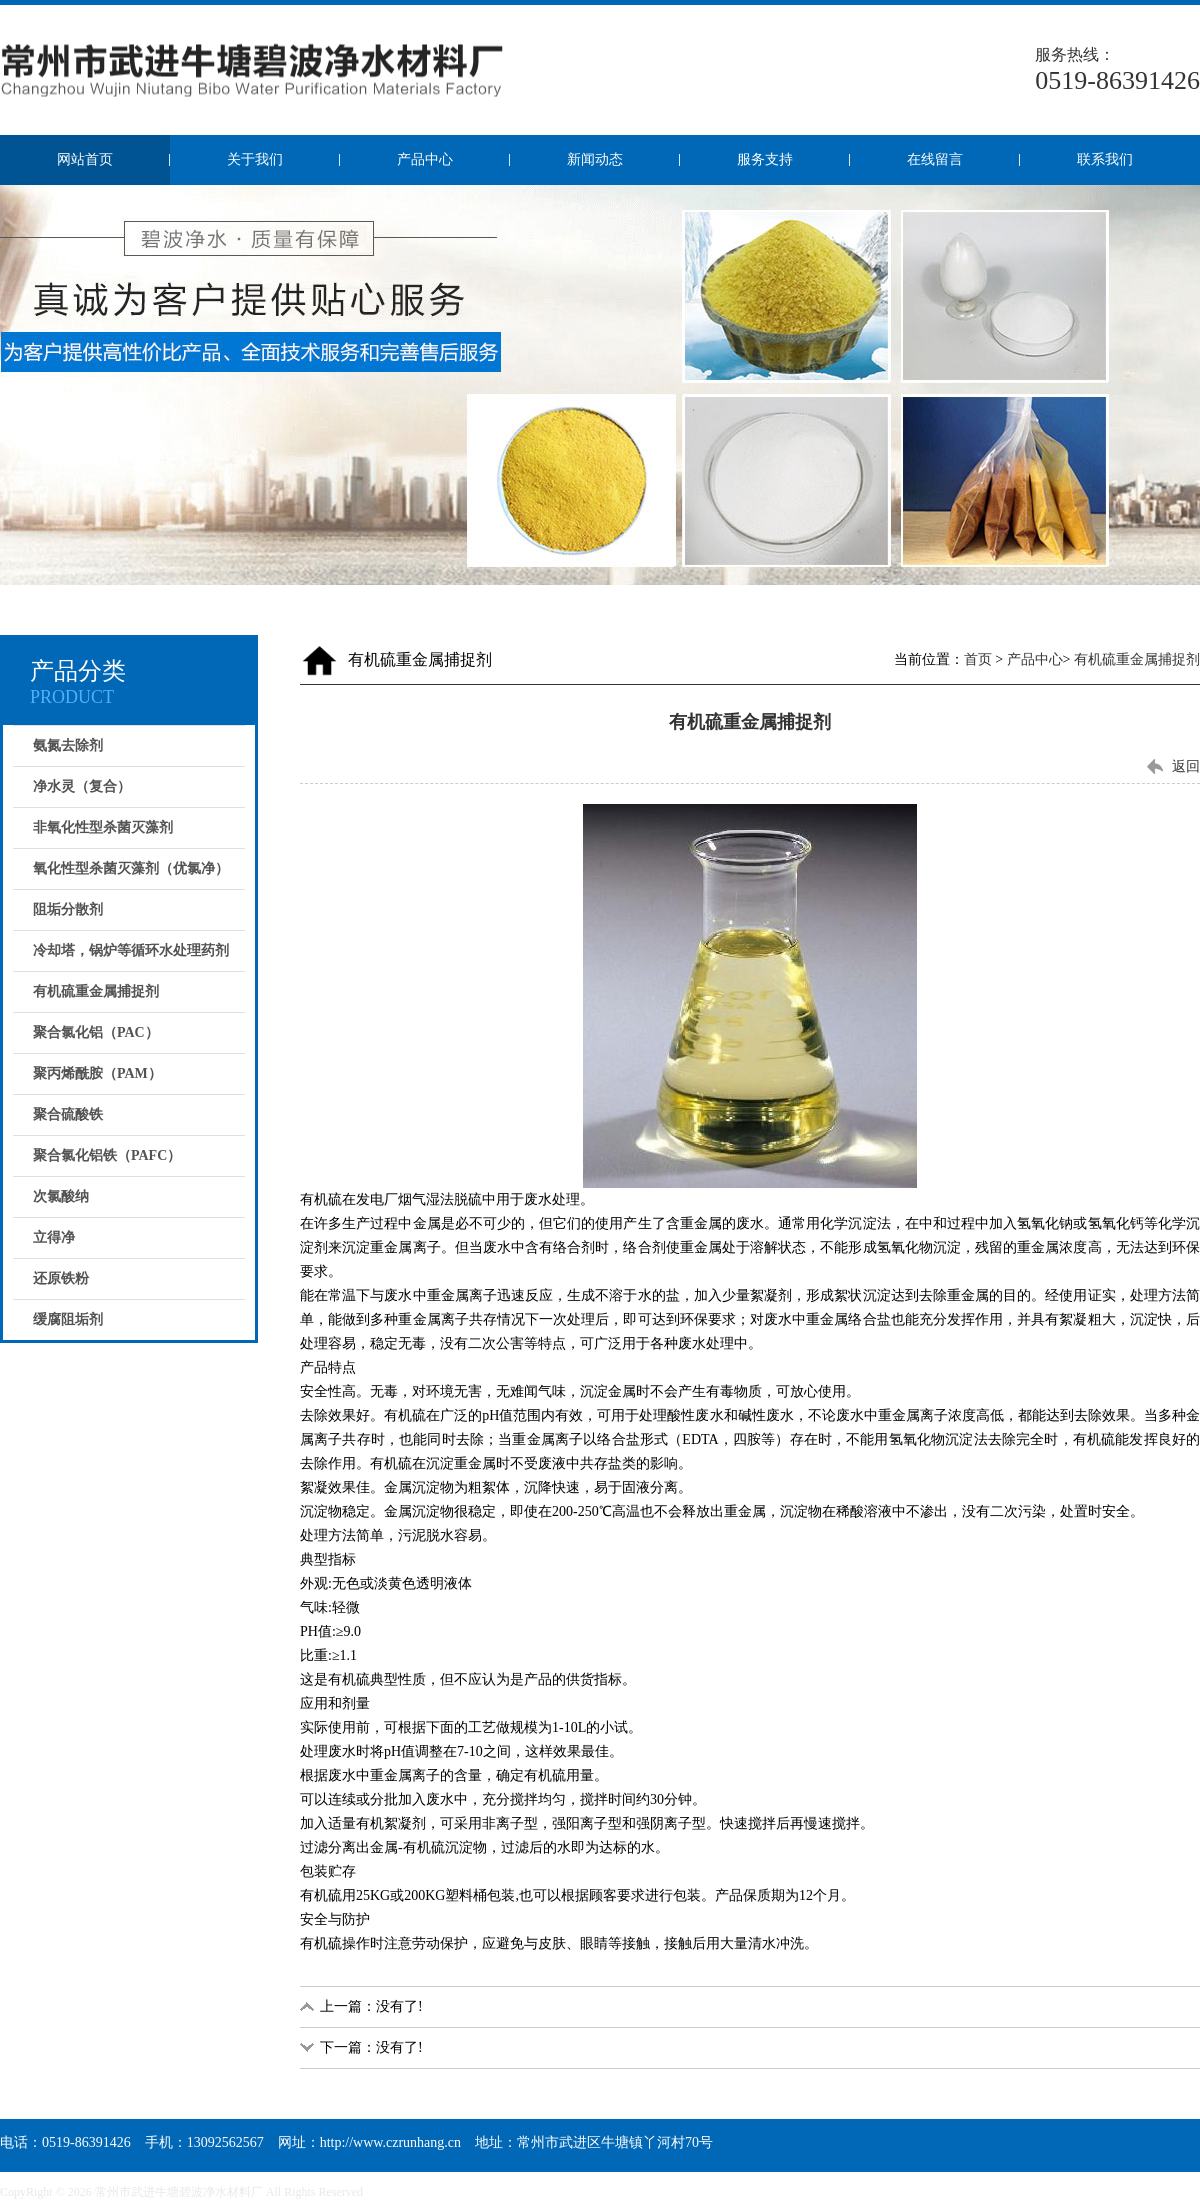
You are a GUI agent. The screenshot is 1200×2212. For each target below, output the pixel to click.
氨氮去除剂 (68, 745)
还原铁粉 (61, 1278)
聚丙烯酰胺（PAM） (97, 1073)
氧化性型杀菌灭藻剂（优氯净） (131, 868)
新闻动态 (595, 159)
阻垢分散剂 (68, 909)
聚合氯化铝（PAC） (96, 1032)
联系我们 (1105, 159)
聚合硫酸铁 (68, 1114)
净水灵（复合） (82, 786)
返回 (1186, 766)
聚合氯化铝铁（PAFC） (107, 1155)
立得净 (54, 1237)
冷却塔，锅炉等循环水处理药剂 (131, 950)
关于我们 (255, 159)
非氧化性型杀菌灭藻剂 (103, 827)
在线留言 (935, 159)
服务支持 (765, 159)
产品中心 (425, 159)
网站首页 (85, 159)
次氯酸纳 (61, 1196)
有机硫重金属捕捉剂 (96, 991)
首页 (978, 659)
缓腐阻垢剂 (68, 1319)
